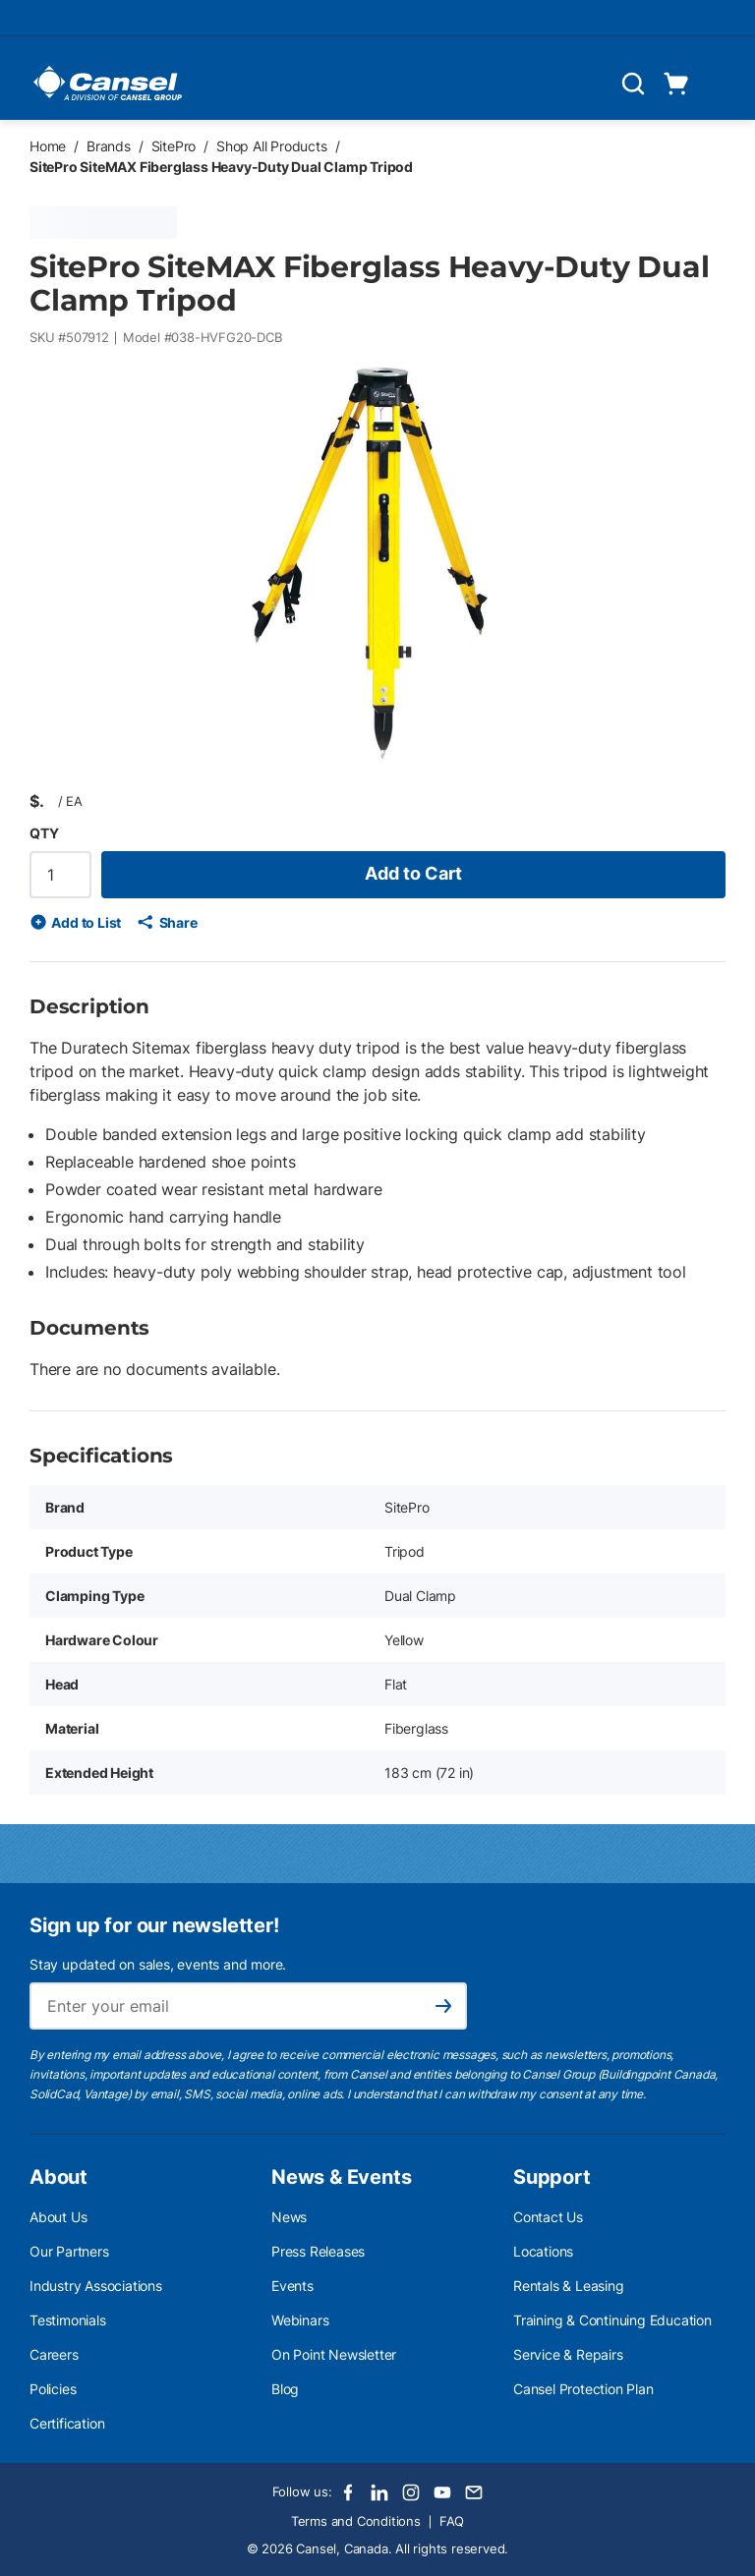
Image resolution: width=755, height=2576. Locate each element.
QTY (43, 833)
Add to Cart (413, 873)
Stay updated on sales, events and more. (157, 1964)
